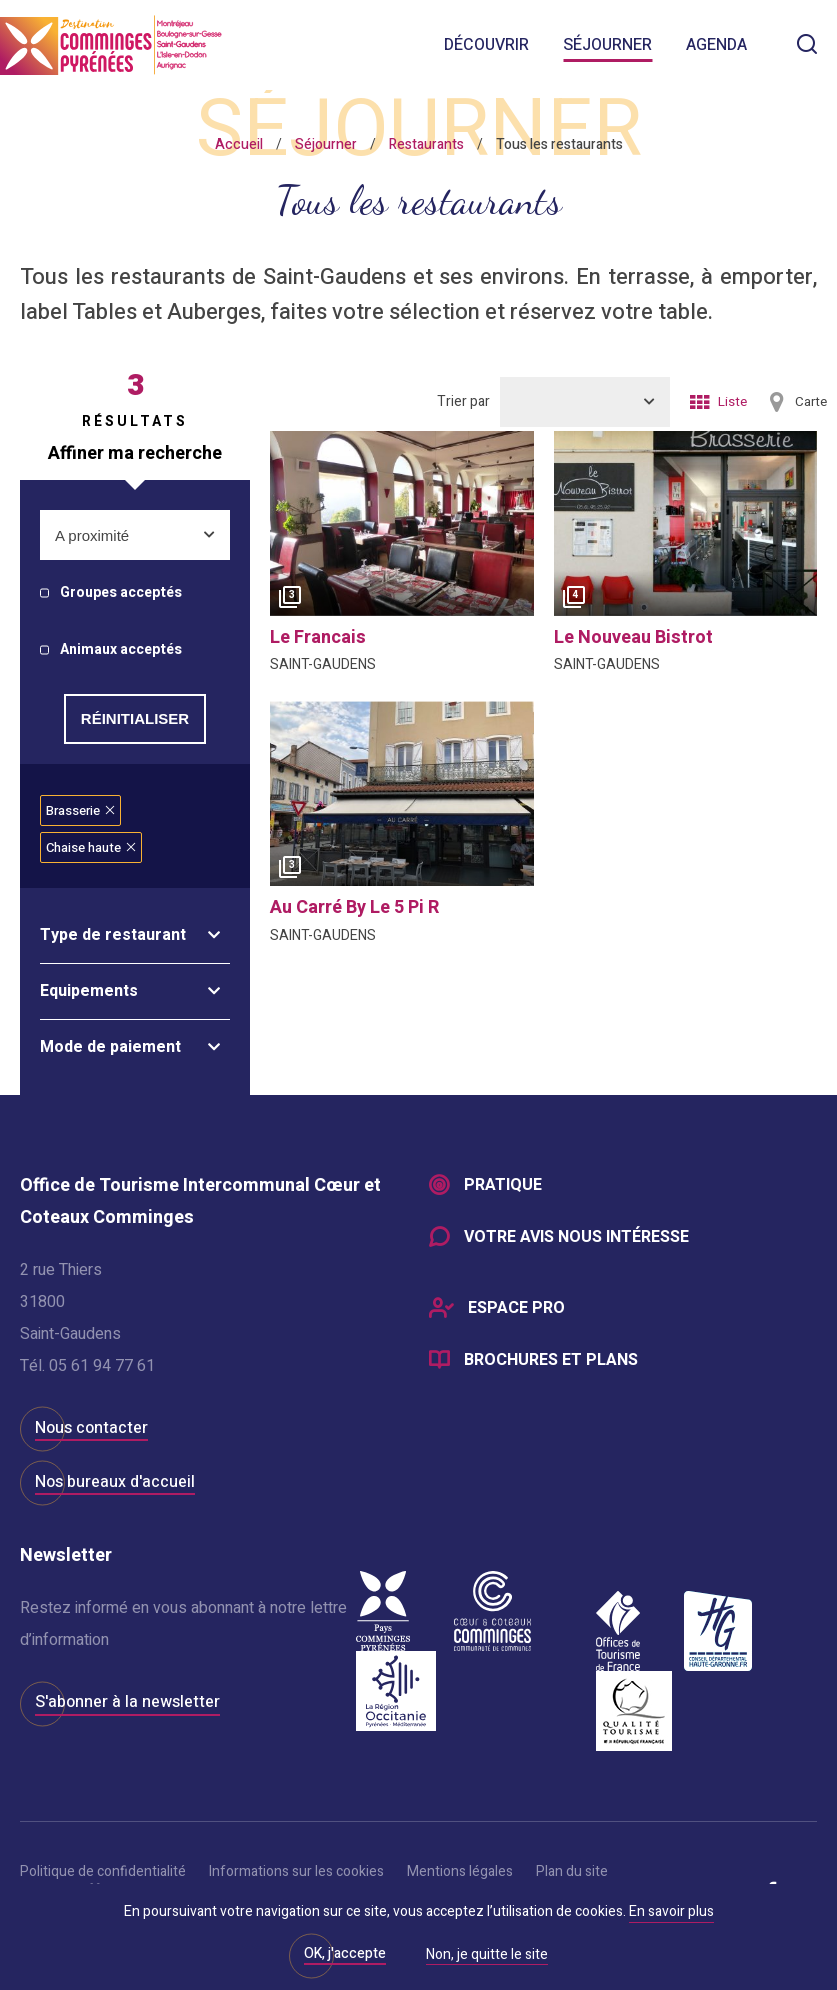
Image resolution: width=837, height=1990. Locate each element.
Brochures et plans (551, 1362)
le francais (318, 637)
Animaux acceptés (121, 650)
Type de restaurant (113, 935)
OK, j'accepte (345, 1953)
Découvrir (486, 45)
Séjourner (607, 45)
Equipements (89, 991)
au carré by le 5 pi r (354, 907)
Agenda (716, 45)
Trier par (463, 401)
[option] (402, 523)
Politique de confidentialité (103, 1871)
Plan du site (572, 1871)
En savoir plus (671, 1911)
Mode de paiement (110, 1047)
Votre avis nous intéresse (576, 1238)
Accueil (239, 144)
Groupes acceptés (121, 593)
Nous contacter (91, 1428)
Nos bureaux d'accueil (115, 1482)
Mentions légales (460, 1871)
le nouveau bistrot (633, 637)
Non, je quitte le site (487, 1956)
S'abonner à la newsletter (127, 1702)
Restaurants (426, 144)
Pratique (503, 1186)
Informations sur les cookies (296, 1871)
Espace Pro (516, 1310)
